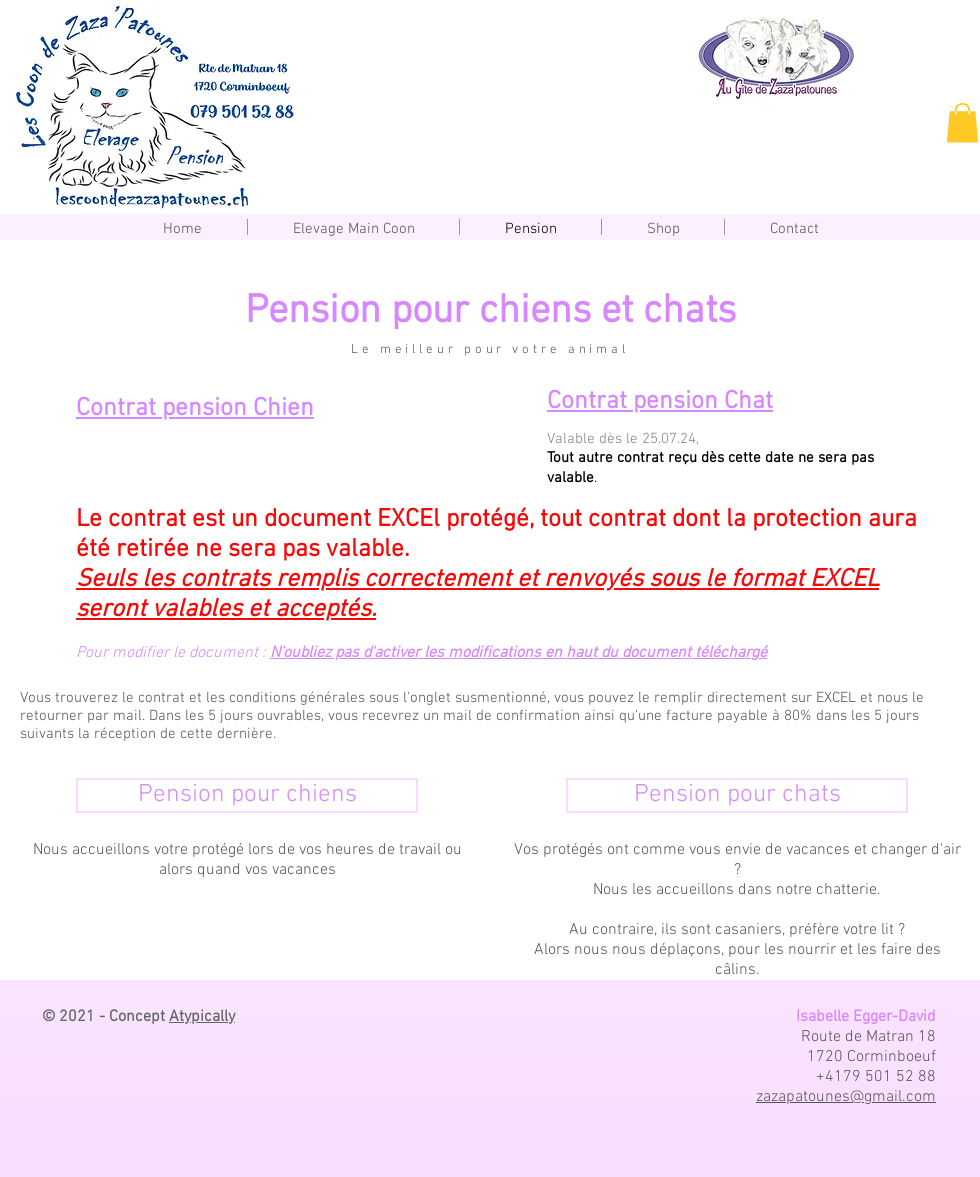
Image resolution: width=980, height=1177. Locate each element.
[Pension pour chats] (737, 795)
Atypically (202, 1017)
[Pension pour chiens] (247, 795)
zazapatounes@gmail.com (846, 1097)
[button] (962, 122)
